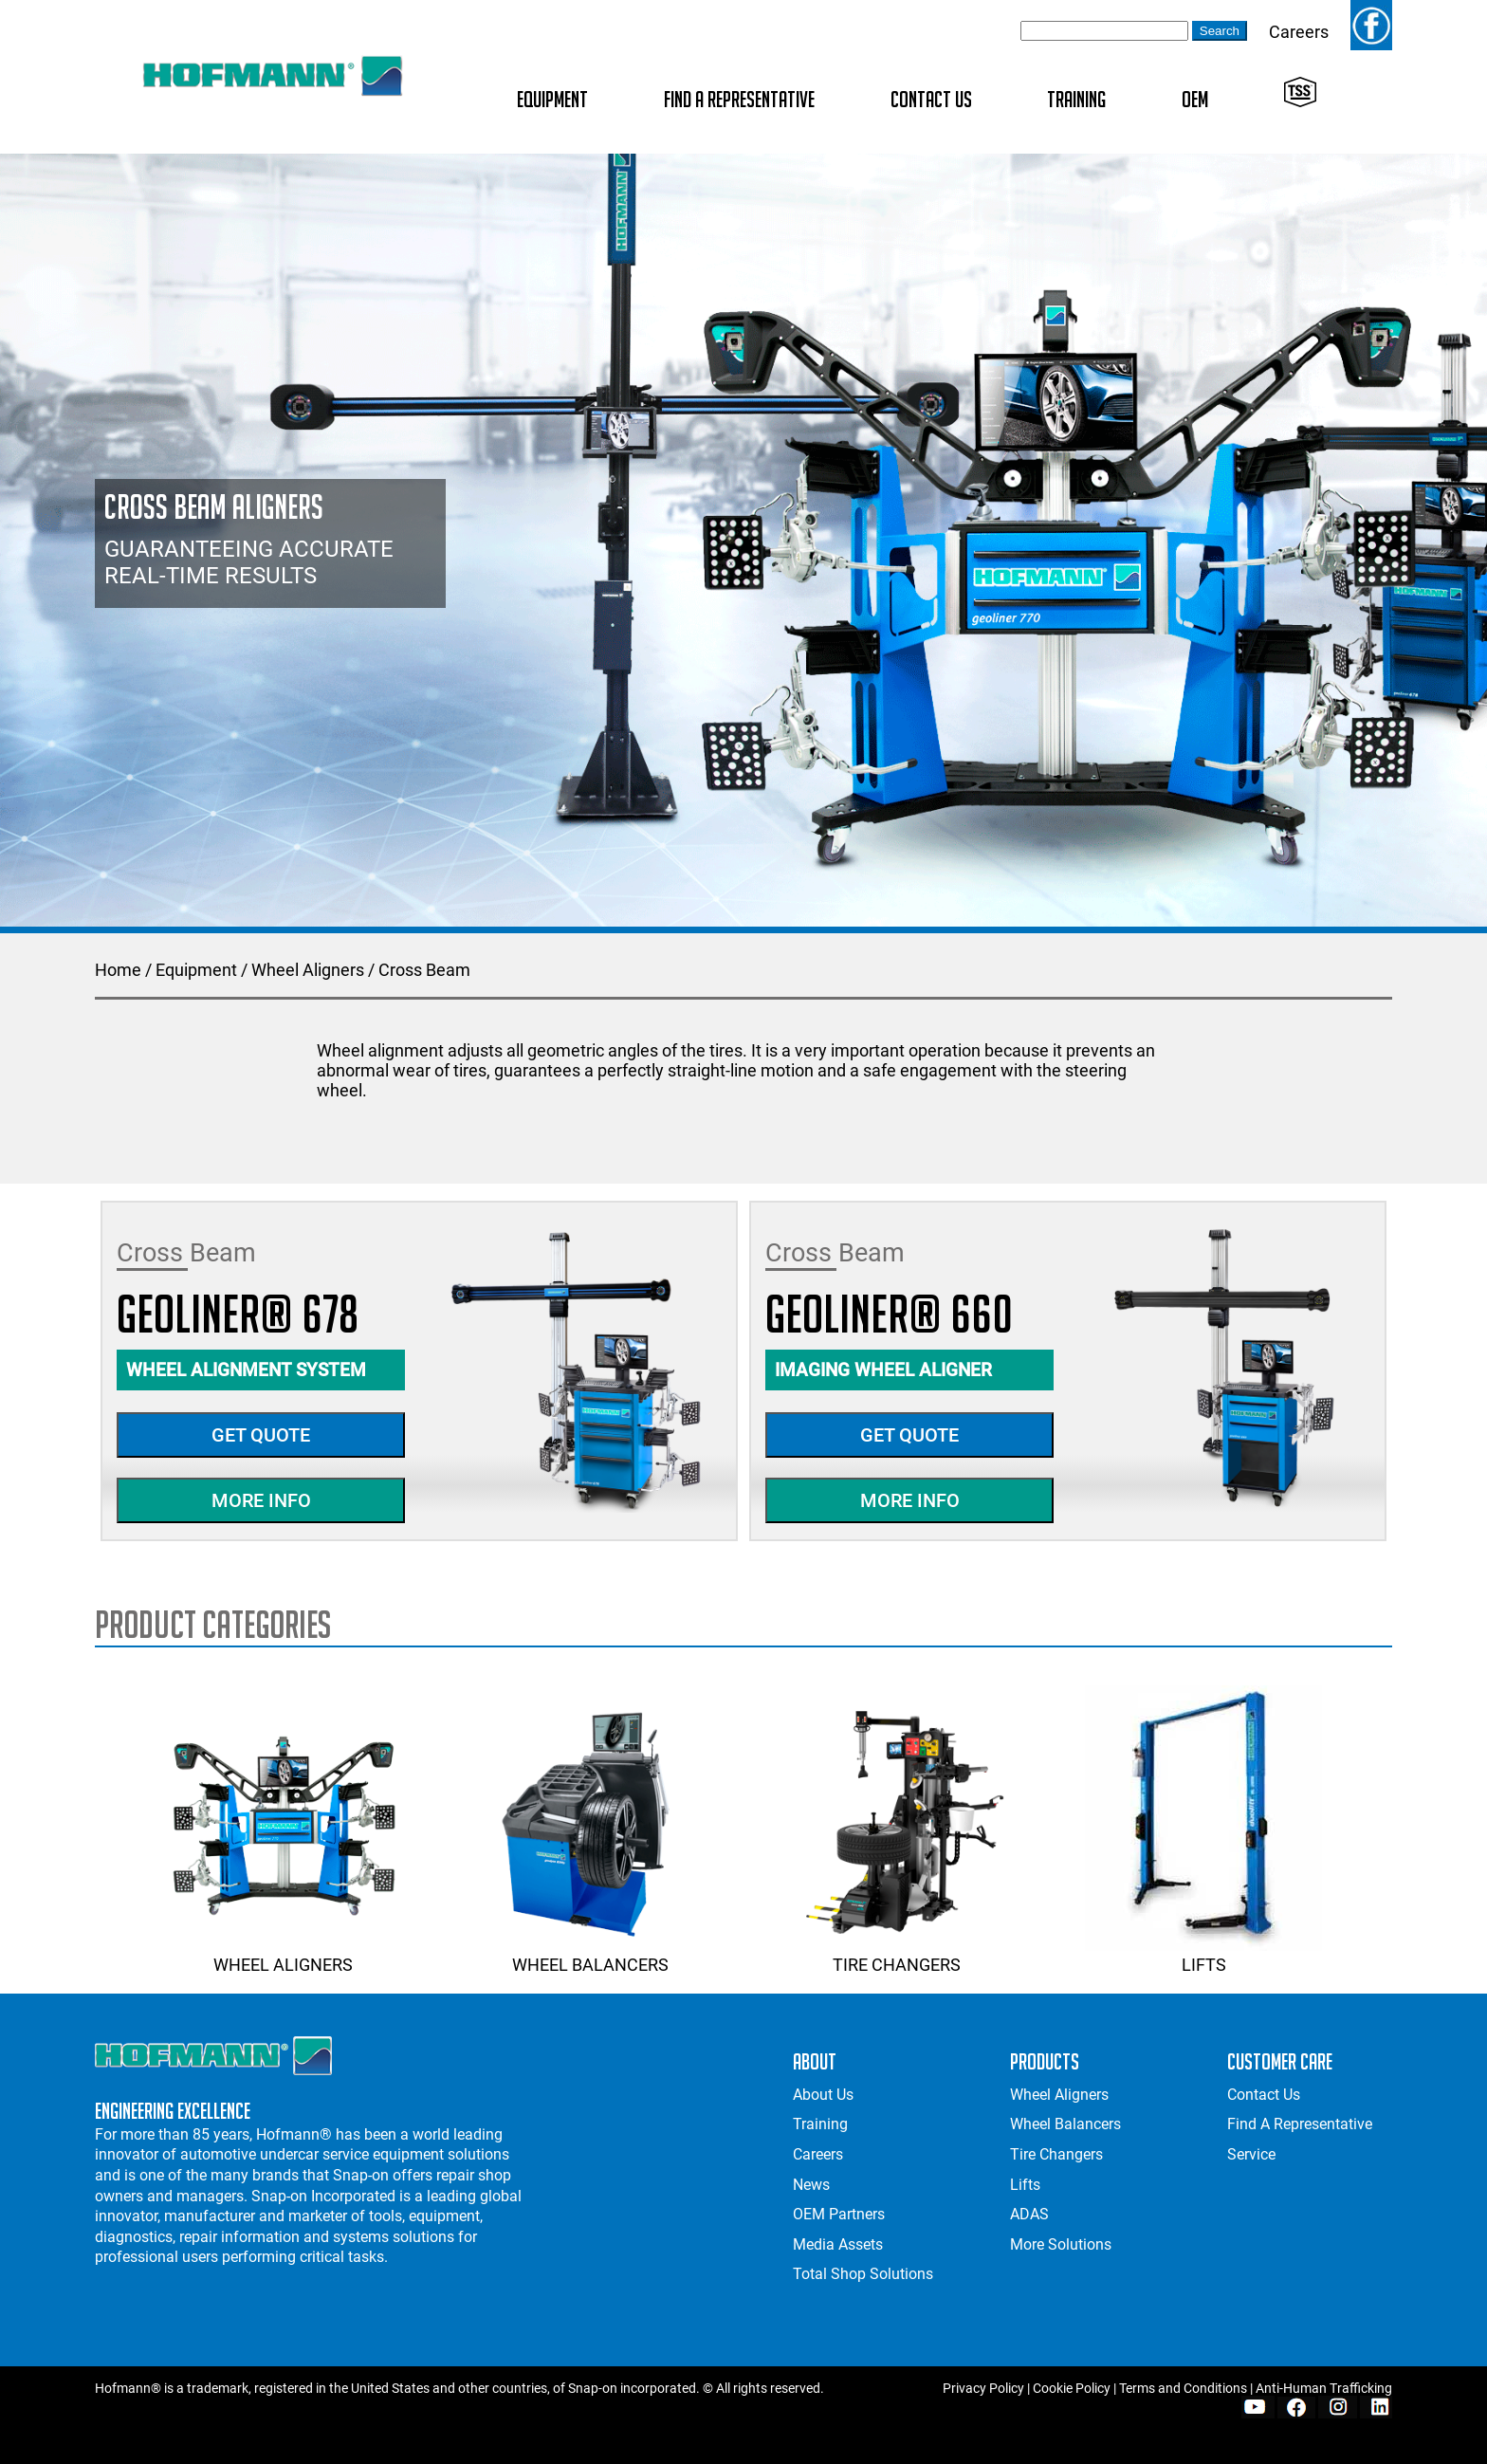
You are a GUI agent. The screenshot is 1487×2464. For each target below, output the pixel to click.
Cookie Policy (1072, 2388)
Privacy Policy (983, 2388)
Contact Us (931, 99)
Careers (1299, 32)
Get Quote (260, 1435)
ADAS (1029, 2214)
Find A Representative (739, 99)
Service (1251, 2154)
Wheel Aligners (307, 970)
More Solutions (1060, 2244)
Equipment (552, 99)
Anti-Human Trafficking (1324, 2388)
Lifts (1203, 1955)
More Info (261, 1500)
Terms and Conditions (1183, 2388)
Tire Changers (897, 1955)
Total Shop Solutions (863, 2274)
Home (118, 970)
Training (1076, 99)
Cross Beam (424, 970)
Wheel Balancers (589, 1955)
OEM (1195, 99)
